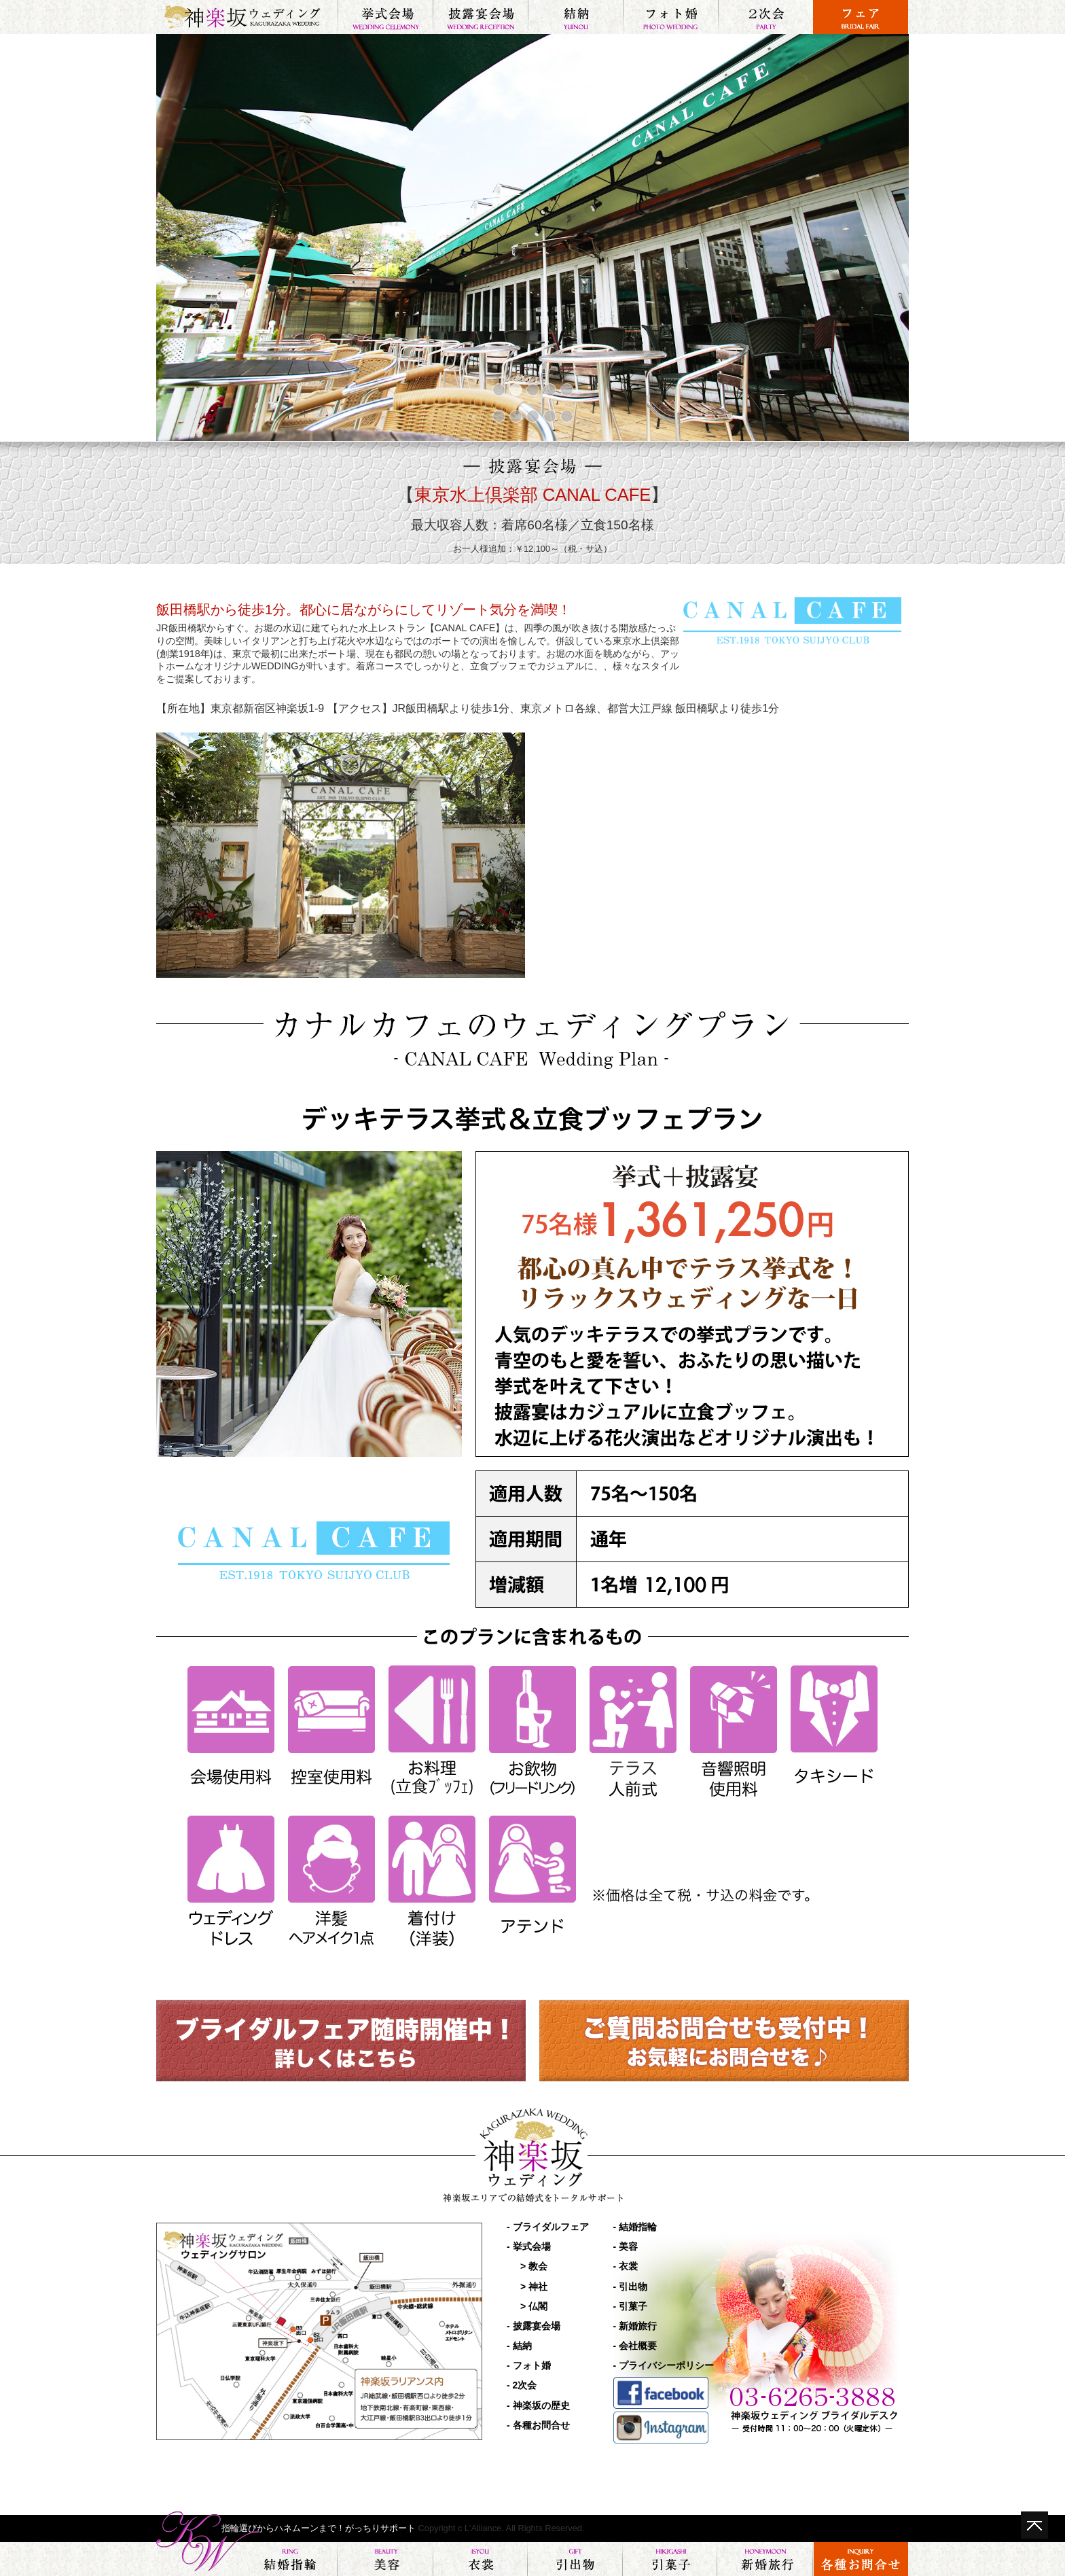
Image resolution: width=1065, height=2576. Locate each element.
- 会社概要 (635, 2345)
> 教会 (533, 2266)
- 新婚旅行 (635, 2326)
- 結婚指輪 (635, 2226)
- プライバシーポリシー (664, 2365)
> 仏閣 (533, 2306)
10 (567, 420)
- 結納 (519, 2345)
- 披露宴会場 (533, 2326)
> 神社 (533, 2286)
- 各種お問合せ (538, 2425)
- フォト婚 (529, 2365)
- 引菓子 (630, 2306)
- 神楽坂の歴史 (538, 2405)
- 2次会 (522, 2385)
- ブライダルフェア (548, 2226)
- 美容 (625, 2246)
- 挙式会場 (529, 2246)
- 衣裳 (625, 2266)
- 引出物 (630, 2286)
